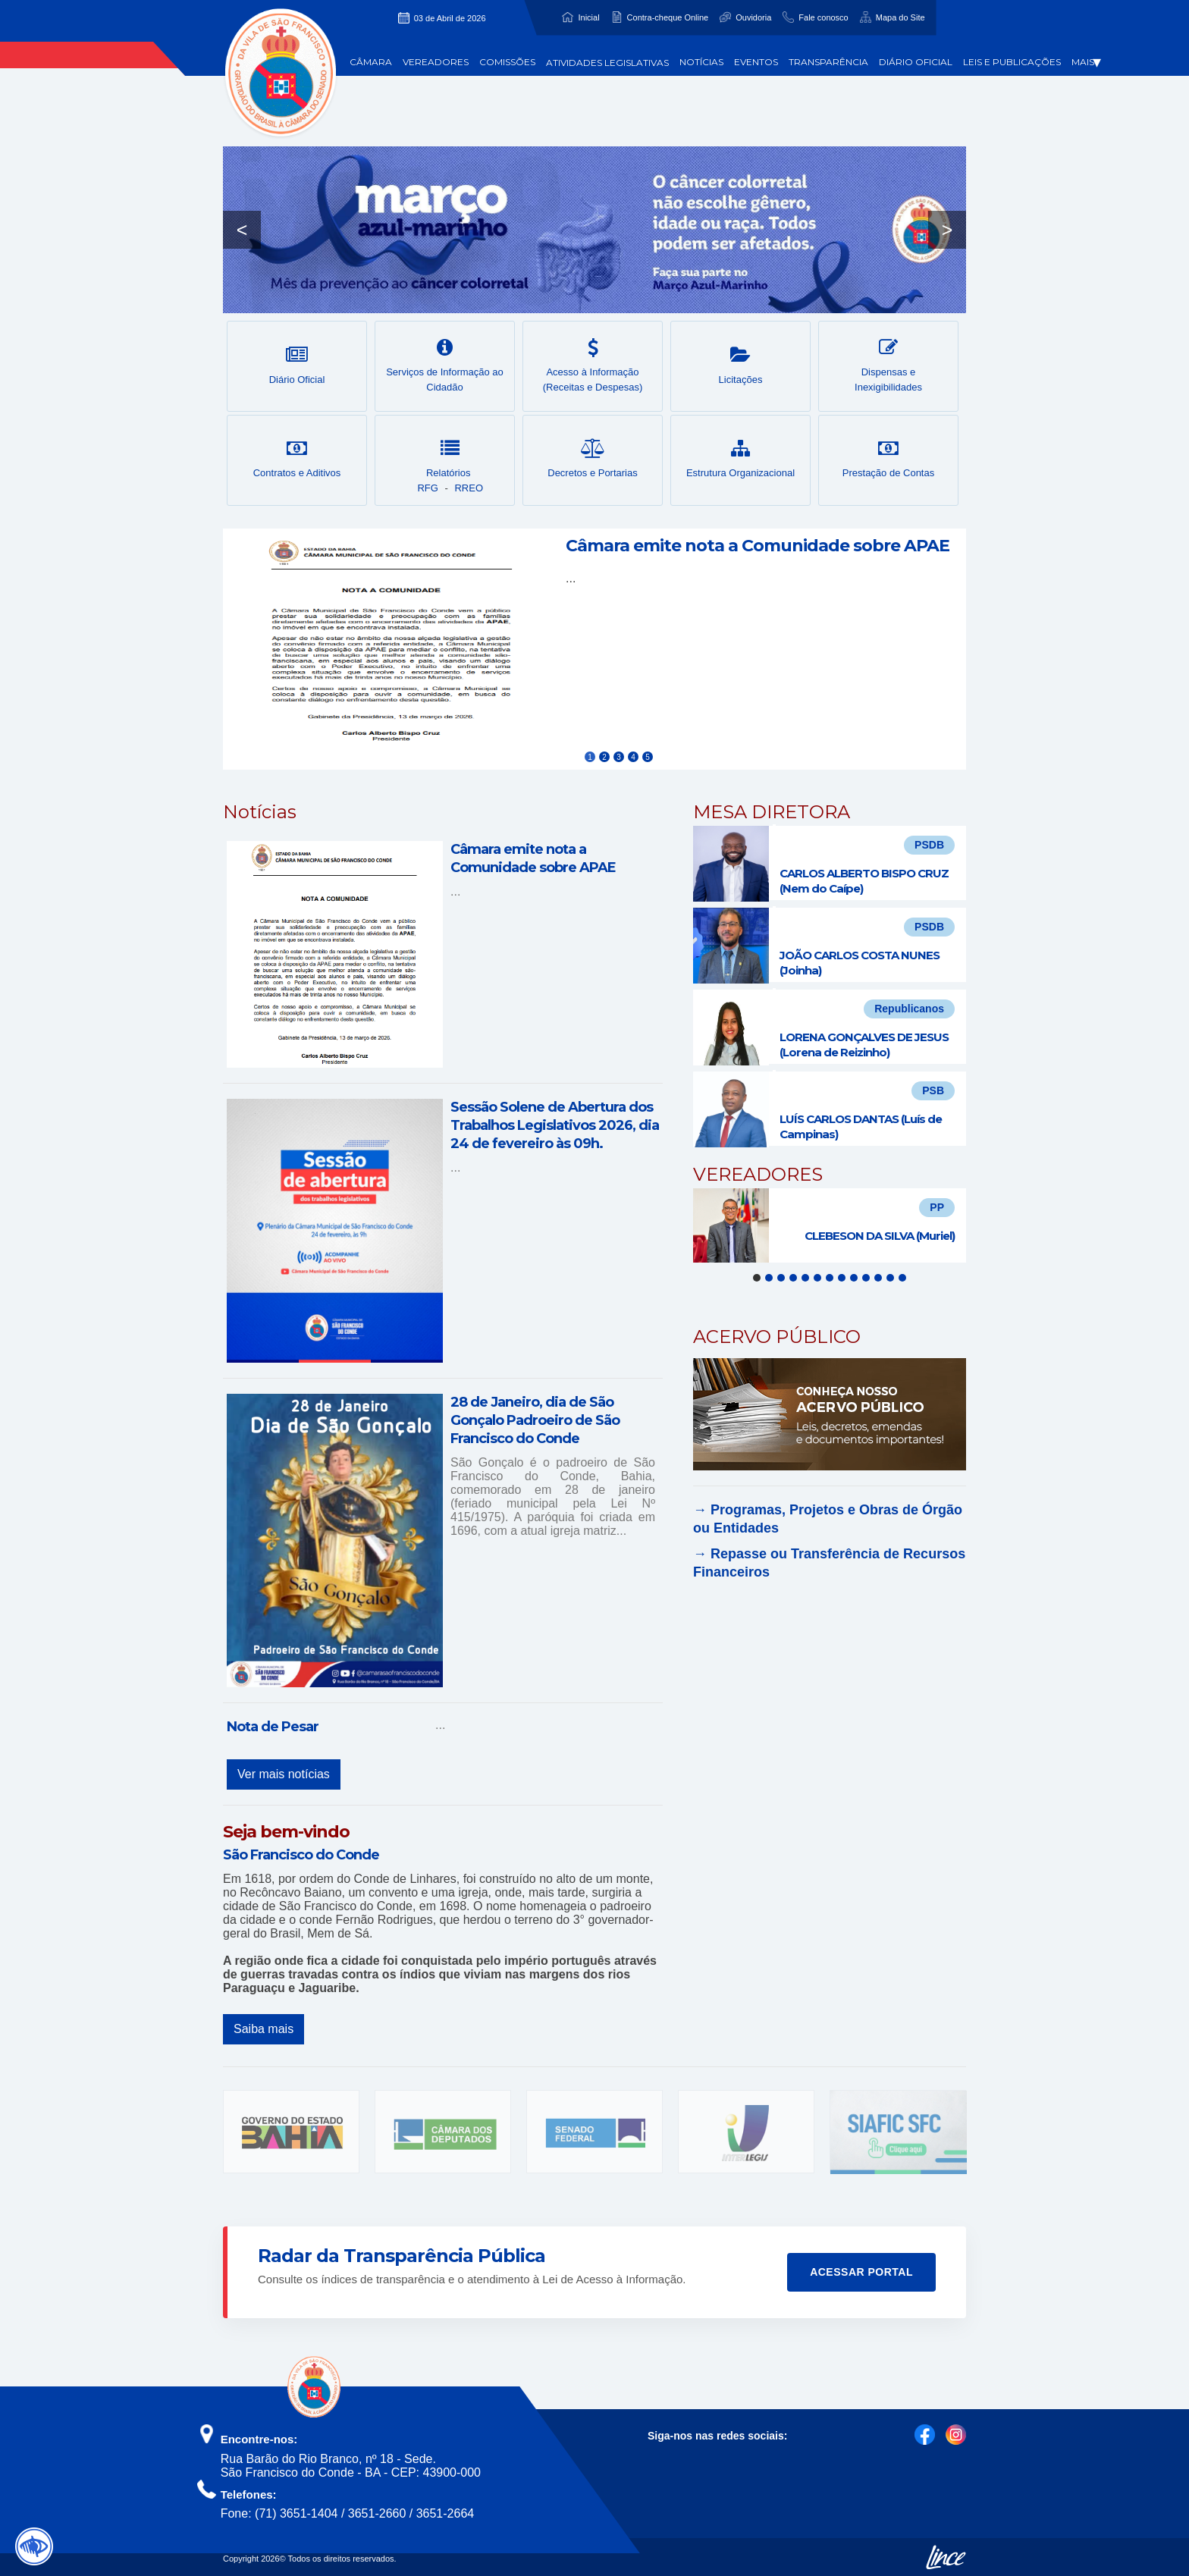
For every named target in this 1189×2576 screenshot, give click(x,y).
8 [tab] (841, 1278)
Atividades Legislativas (607, 62)
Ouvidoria (753, 17)
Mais (1086, 61)
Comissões (507, 61)
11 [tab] (878, 1278)
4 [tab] (793, 1278)
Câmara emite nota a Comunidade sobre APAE (757, 545)
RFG (427, 488)
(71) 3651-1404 (296, 2513)
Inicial (588, 17)
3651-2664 (445, 2513)
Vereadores (436, 61)
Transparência (828, 61)
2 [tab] (769, 1278)
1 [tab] (757, 1278)
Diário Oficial (915, 61)
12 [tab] (890, 1278)
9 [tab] (854, 1278)
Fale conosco (823, 17)
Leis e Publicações (1012, 61)
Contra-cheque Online (668, 17)
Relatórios (450, 458)
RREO (468, 488)
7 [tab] (829, 1278)
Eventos (756, 61)
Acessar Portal (861, 2272)
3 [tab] (781, 1278)
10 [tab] (866, 1278)
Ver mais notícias (283, 1774)
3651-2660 (377, 2513)
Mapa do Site (900, 17)
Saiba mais (263, 2028)
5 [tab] (805, 1278)
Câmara (371, 61)
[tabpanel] (829, 1225)
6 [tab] (817, 1278)
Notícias (701, 61)
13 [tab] (902, 1278)
